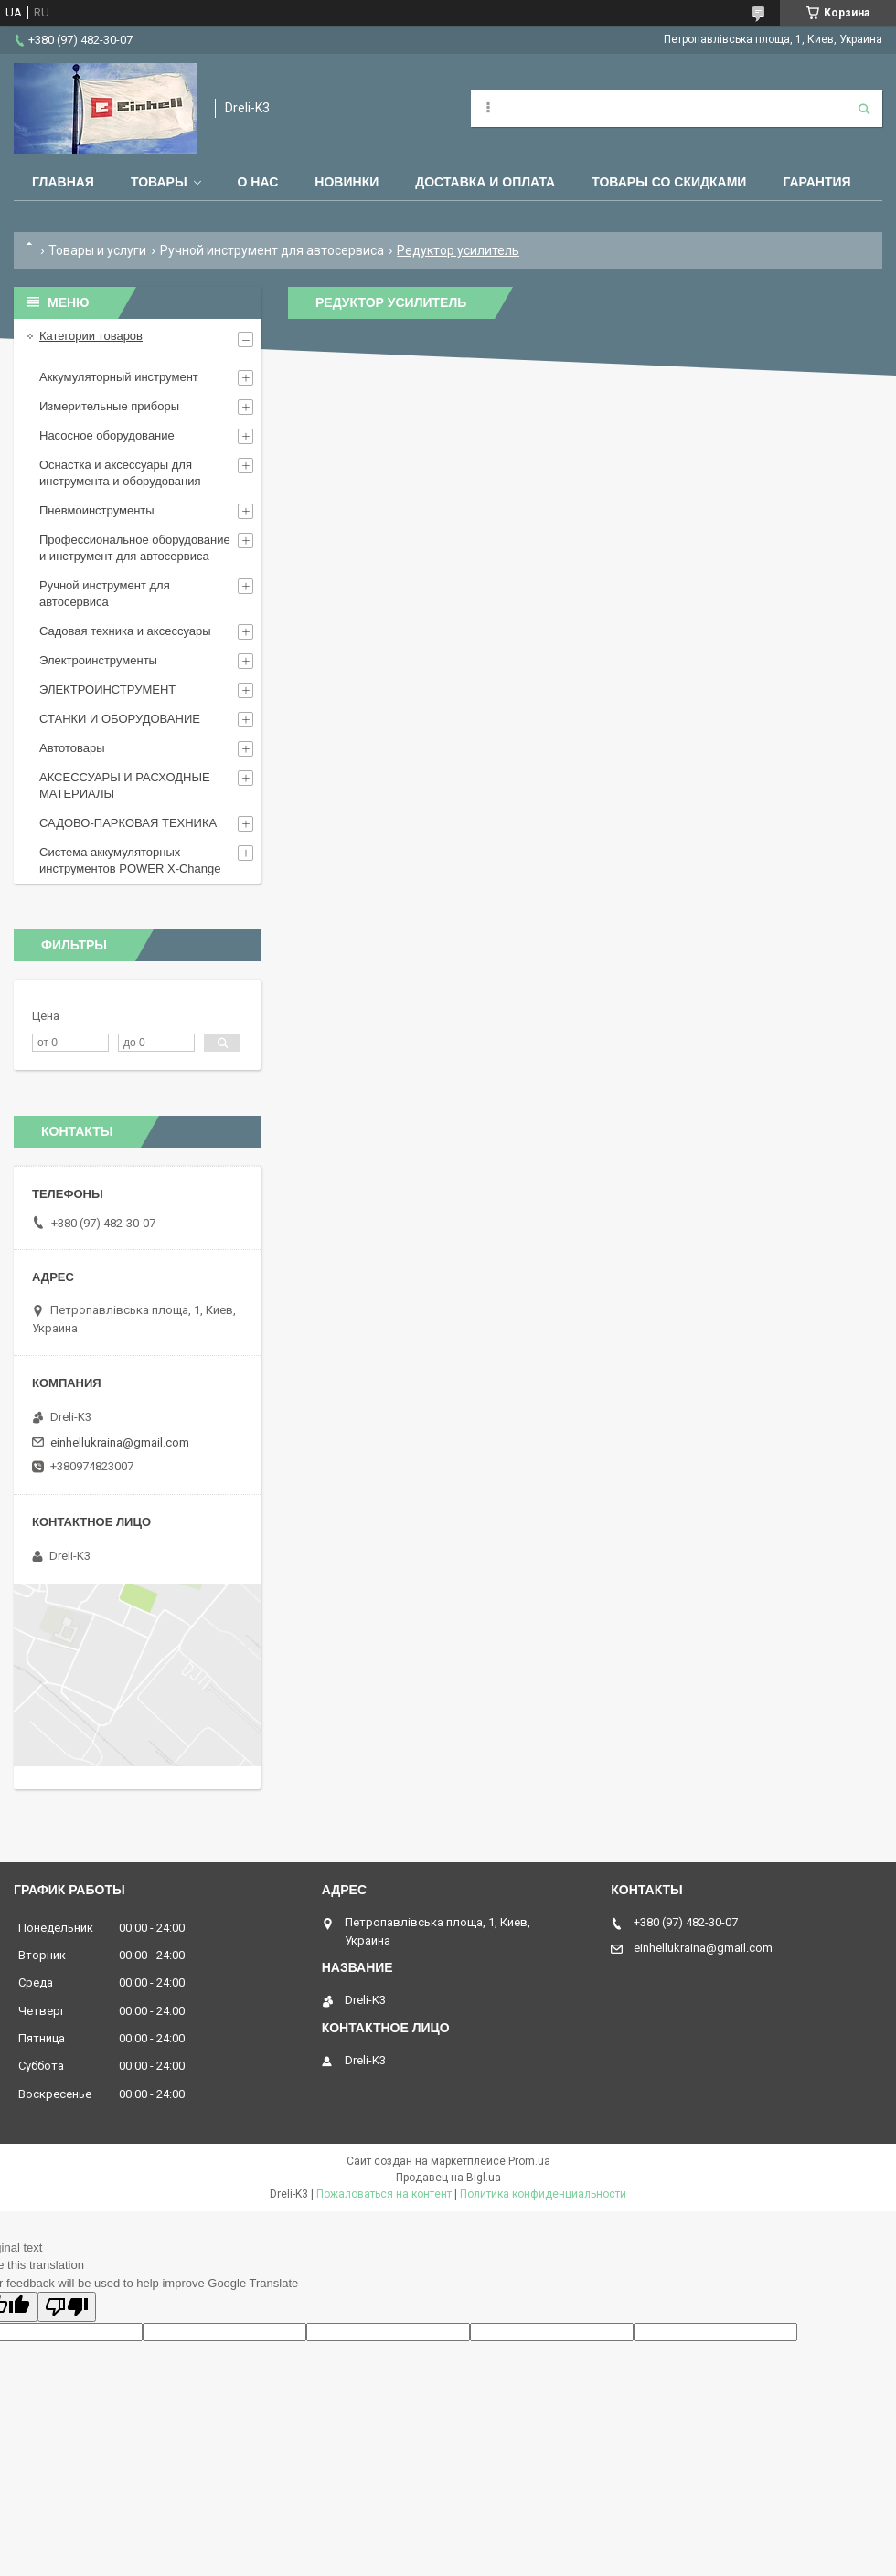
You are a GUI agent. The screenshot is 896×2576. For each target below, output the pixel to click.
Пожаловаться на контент (384, 2194)
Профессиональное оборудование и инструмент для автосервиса (134, 548)
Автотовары (72, 748)
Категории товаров (91, 336)
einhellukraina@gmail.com (119, 1442)
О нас (258, 182)
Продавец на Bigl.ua (448, 2177)
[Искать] (864, 108)
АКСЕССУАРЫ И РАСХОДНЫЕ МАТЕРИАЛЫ (124, 785)
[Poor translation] (66, 2307)
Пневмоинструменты (97, 510)
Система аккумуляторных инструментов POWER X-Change (130, 860)
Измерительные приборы (109, 406)
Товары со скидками (669, 182)
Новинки (347, 182)
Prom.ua (529, 2161)
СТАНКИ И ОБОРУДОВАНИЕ (119, 719)
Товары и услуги (97, 250)
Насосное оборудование (107, 435)
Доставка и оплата (485, 182)
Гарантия (816, 182)
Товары (159, 182)
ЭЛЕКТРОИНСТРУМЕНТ (107, 689)
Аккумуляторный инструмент (118, 377)
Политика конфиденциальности (543, 2194)
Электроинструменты (98, 660)
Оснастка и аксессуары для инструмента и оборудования (120, 473)
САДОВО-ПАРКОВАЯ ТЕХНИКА (128, 823)
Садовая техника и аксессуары (125, 631)
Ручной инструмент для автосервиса (272, 250)
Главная (63, 182)
